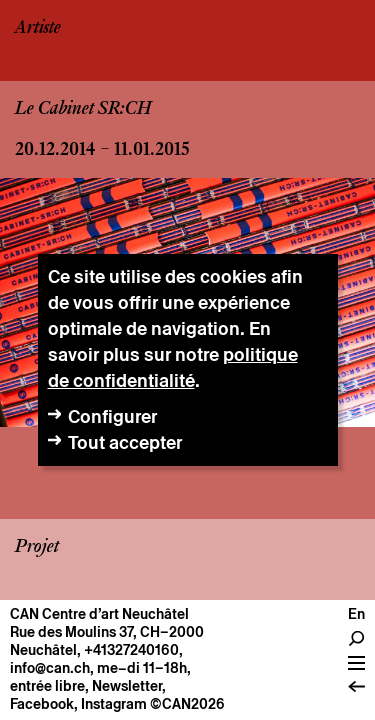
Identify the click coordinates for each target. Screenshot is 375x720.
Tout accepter (125, 442)
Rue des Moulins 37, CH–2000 (107, 632)
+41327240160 (131, 650)
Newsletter (127, 686)
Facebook (42, 704)
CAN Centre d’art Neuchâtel (99, 614)
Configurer (112, 416)
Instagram (114, 704)
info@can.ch (50, 668)
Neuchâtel (43, 650)
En (356, 614)
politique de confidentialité (173, 367)
